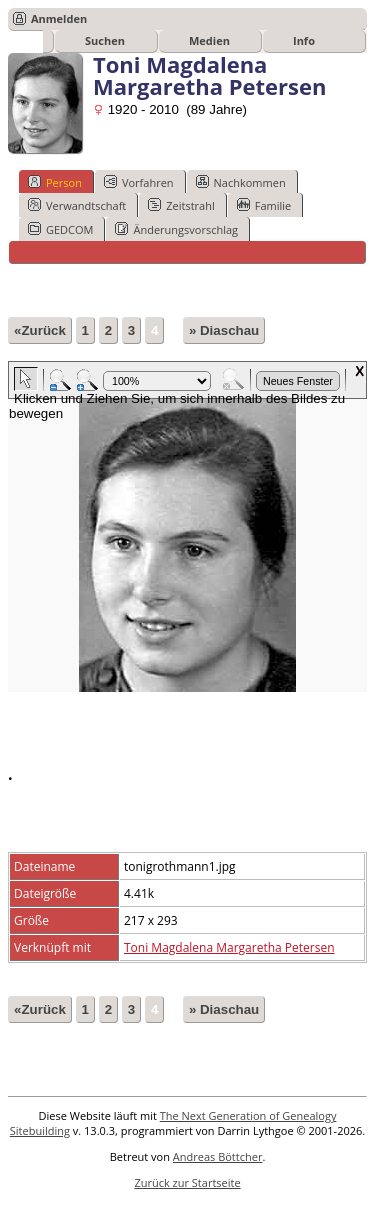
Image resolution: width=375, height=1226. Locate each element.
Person (55, 182)
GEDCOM (60, 229)
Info (304, 40)
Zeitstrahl (181, 205)
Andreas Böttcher (218, 1156)
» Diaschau (224, 330)
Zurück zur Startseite (187, 1182)
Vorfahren (139, 182)
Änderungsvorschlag (176, 229)
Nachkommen (241, 182)
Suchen (105, 40)
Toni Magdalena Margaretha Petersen (229, 947)
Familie (264, 205)
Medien (209, 40)
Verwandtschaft (77, 205)
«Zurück (40, 330)
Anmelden (59, 18)
